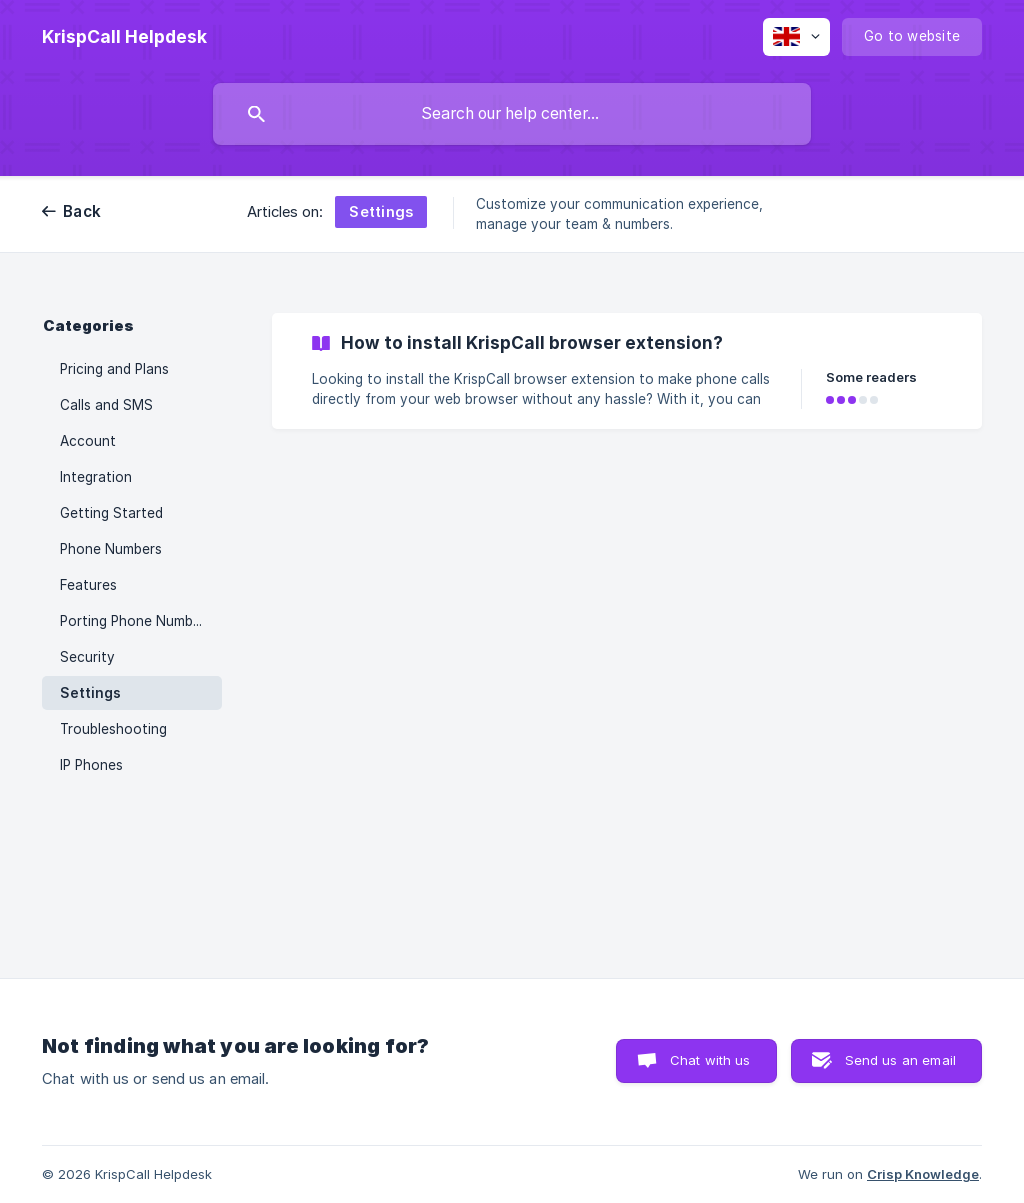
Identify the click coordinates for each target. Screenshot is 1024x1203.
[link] (627, 371)
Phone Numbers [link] (111, 549)
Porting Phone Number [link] (133, 621)
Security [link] (87, 657)
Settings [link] (90, 693)
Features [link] (88, 585)
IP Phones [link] (91, 765)
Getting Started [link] (111, 513)
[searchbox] (512, 114)
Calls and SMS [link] (106, 405)
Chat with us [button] (710, 1060)
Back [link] (82, 211)
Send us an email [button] (900, 1060)
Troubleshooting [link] (113, 729)
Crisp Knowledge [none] (923, 1174)
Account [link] (88, 441)
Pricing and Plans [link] (114, 369)
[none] (124, 37)
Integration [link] (96, 477)
